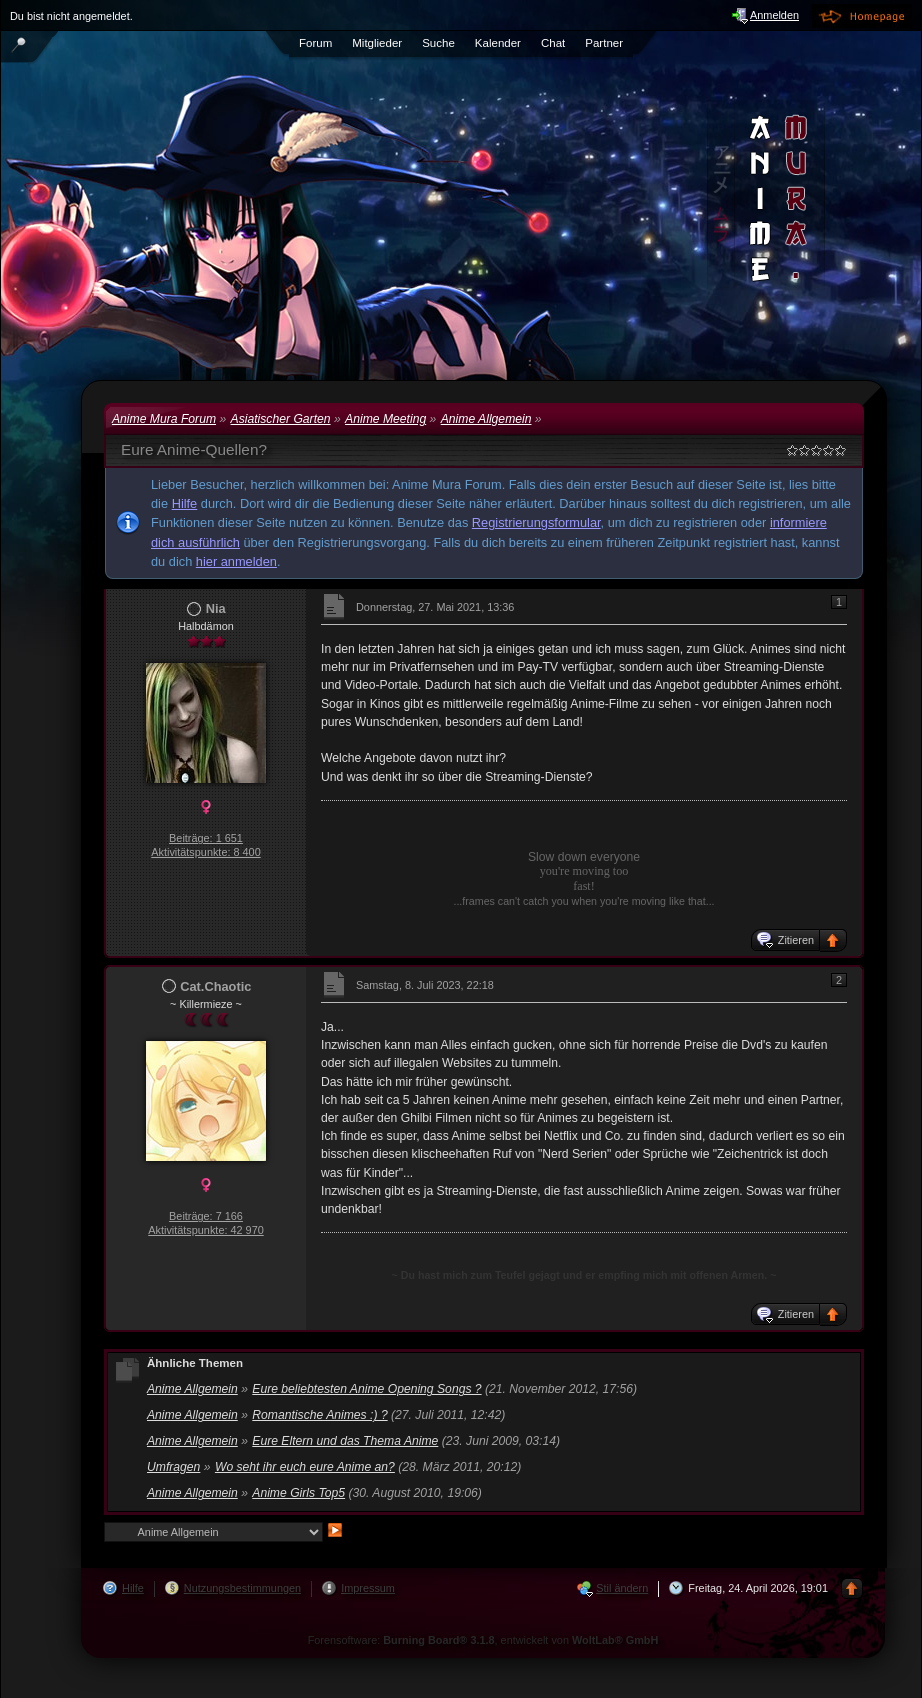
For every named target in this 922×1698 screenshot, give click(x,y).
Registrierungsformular (536, 522)
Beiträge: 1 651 (206, 838)
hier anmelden (236, 561)
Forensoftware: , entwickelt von (483, 1640)
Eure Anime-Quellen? (194, 449)
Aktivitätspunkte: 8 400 (205, 852)
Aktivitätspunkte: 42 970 (205, 1230)
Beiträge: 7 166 (206, 1216)
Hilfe (185, 503)
